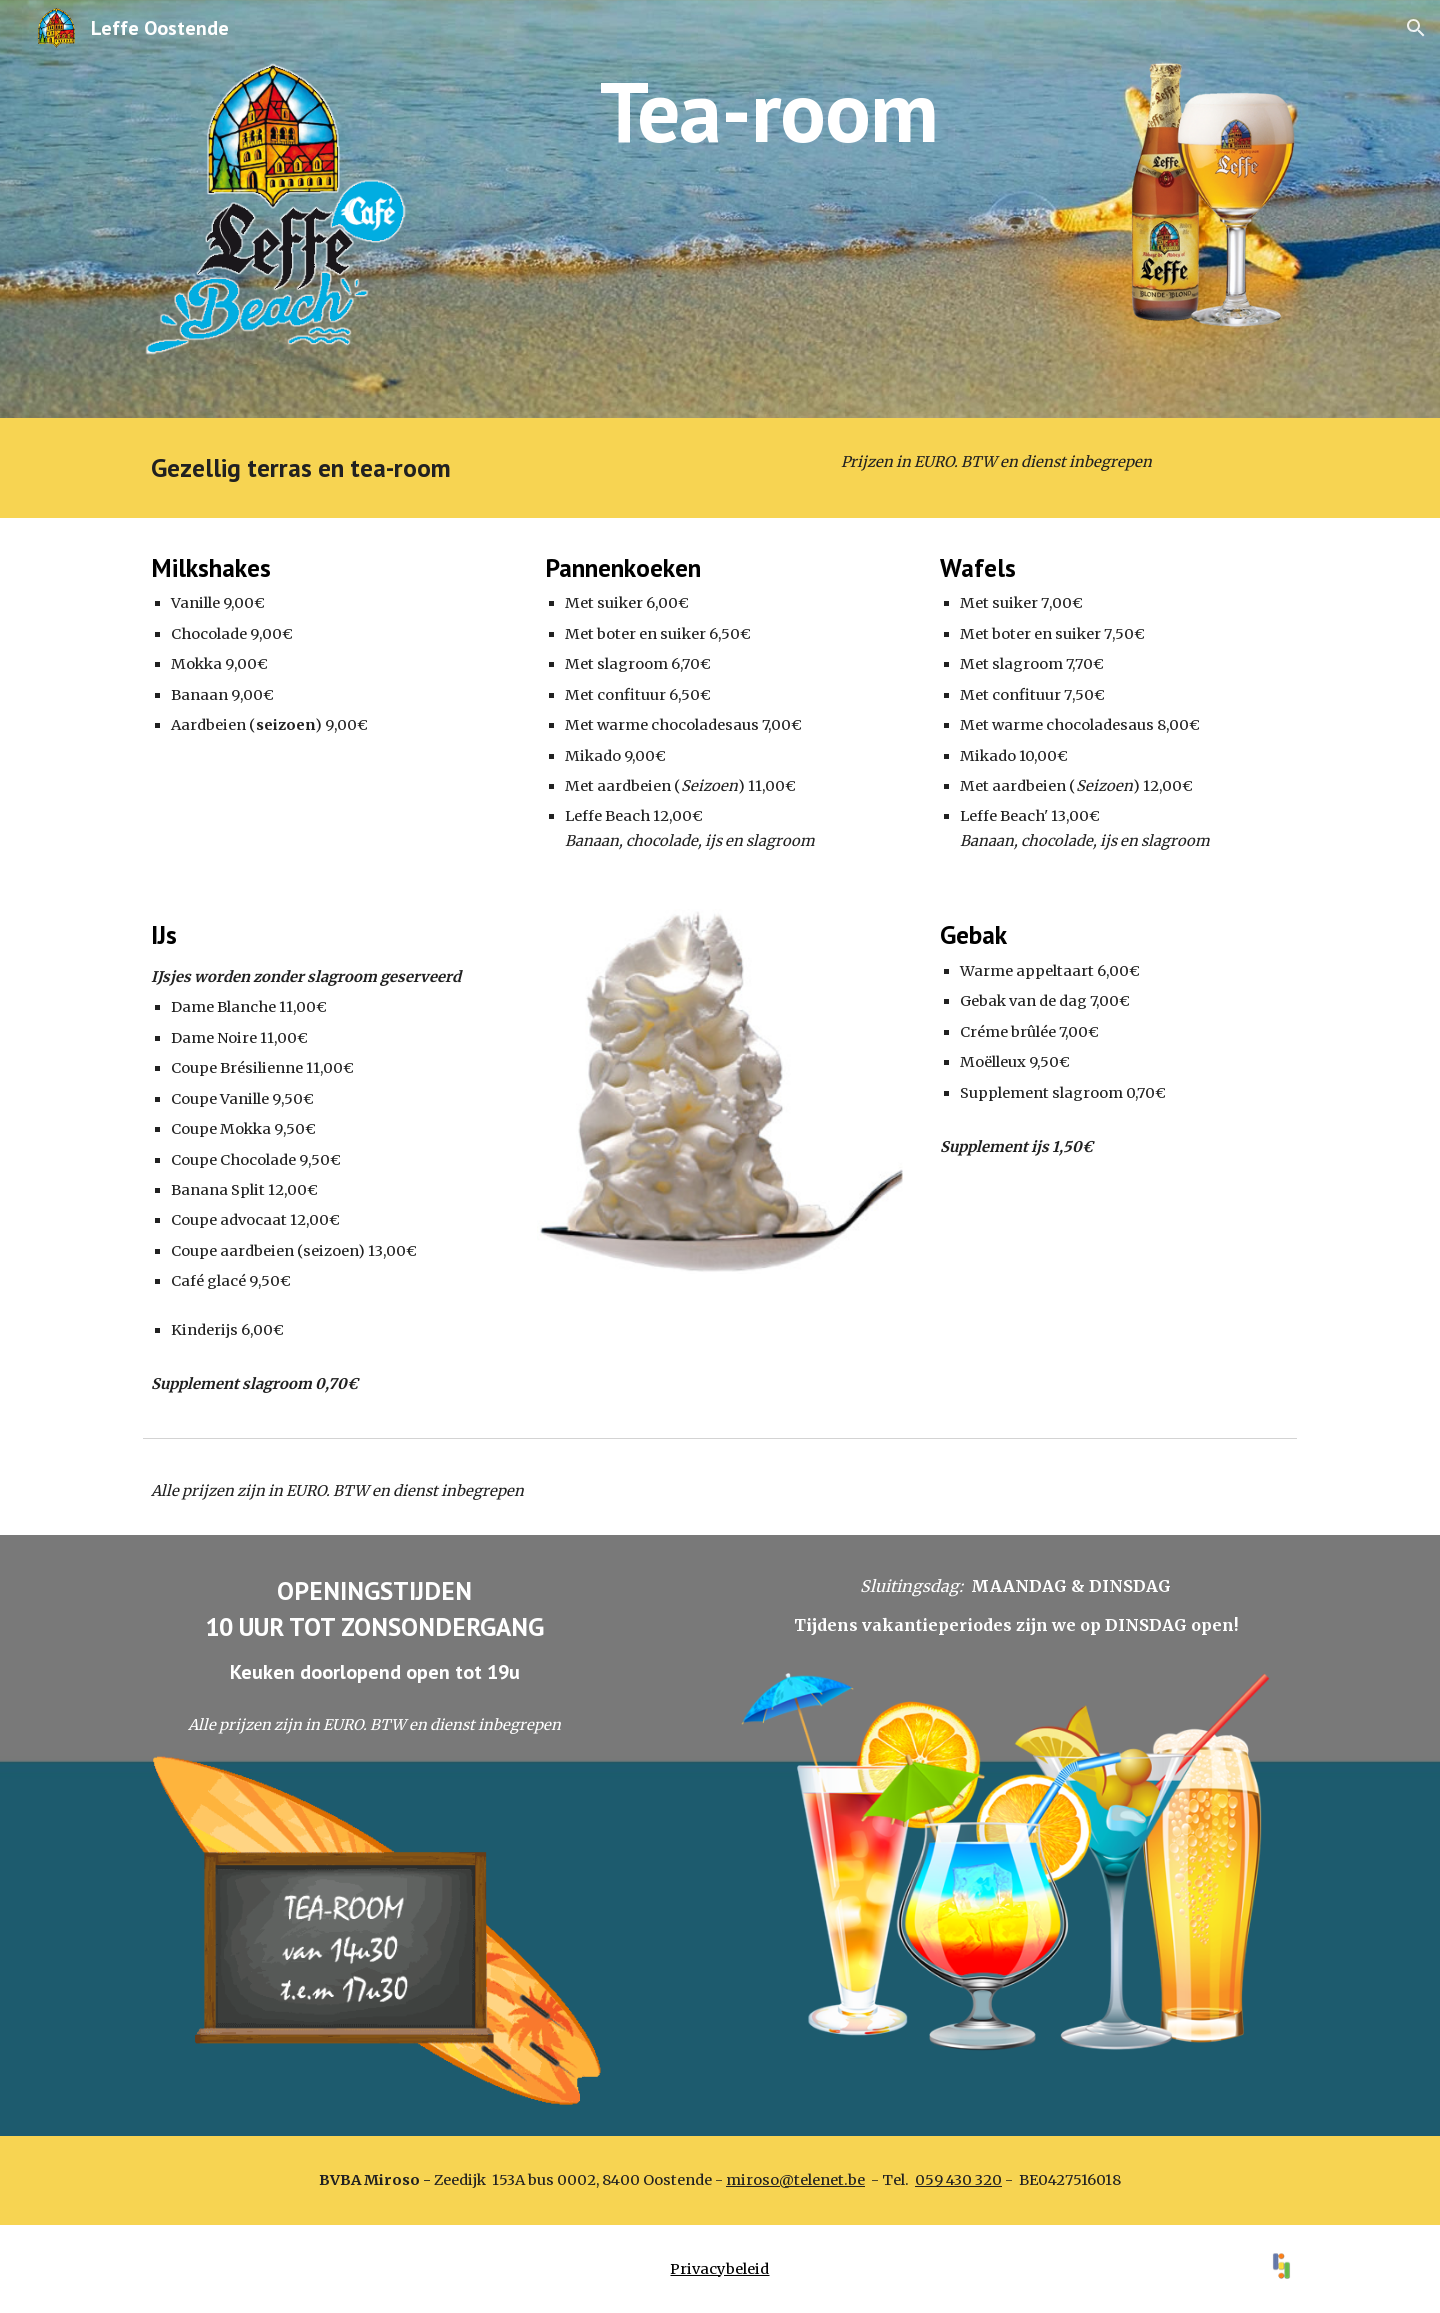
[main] (769, 110)
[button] (1416, 28)
